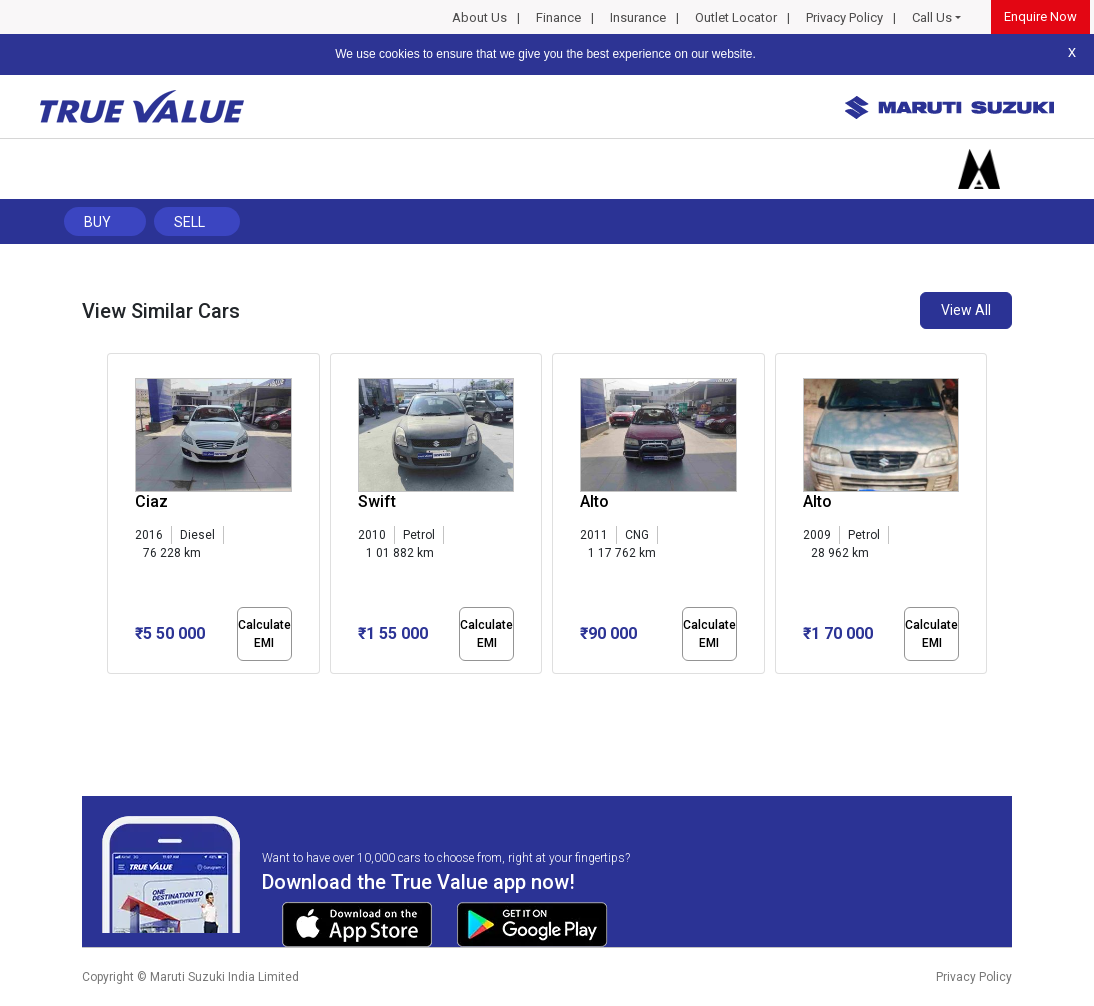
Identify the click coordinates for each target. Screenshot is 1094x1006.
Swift (377, 501)
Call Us (932, 17)
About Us (479, 17)
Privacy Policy (844, 17)
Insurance (638, 17)
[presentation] (117, 518)
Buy (97, 222)
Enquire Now (1040, 16)
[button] (113, 691)
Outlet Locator (736, 17)
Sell (189, 222)
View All (966, 310)
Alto (594, 501)
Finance (558, 17)
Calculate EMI (264, 634)
